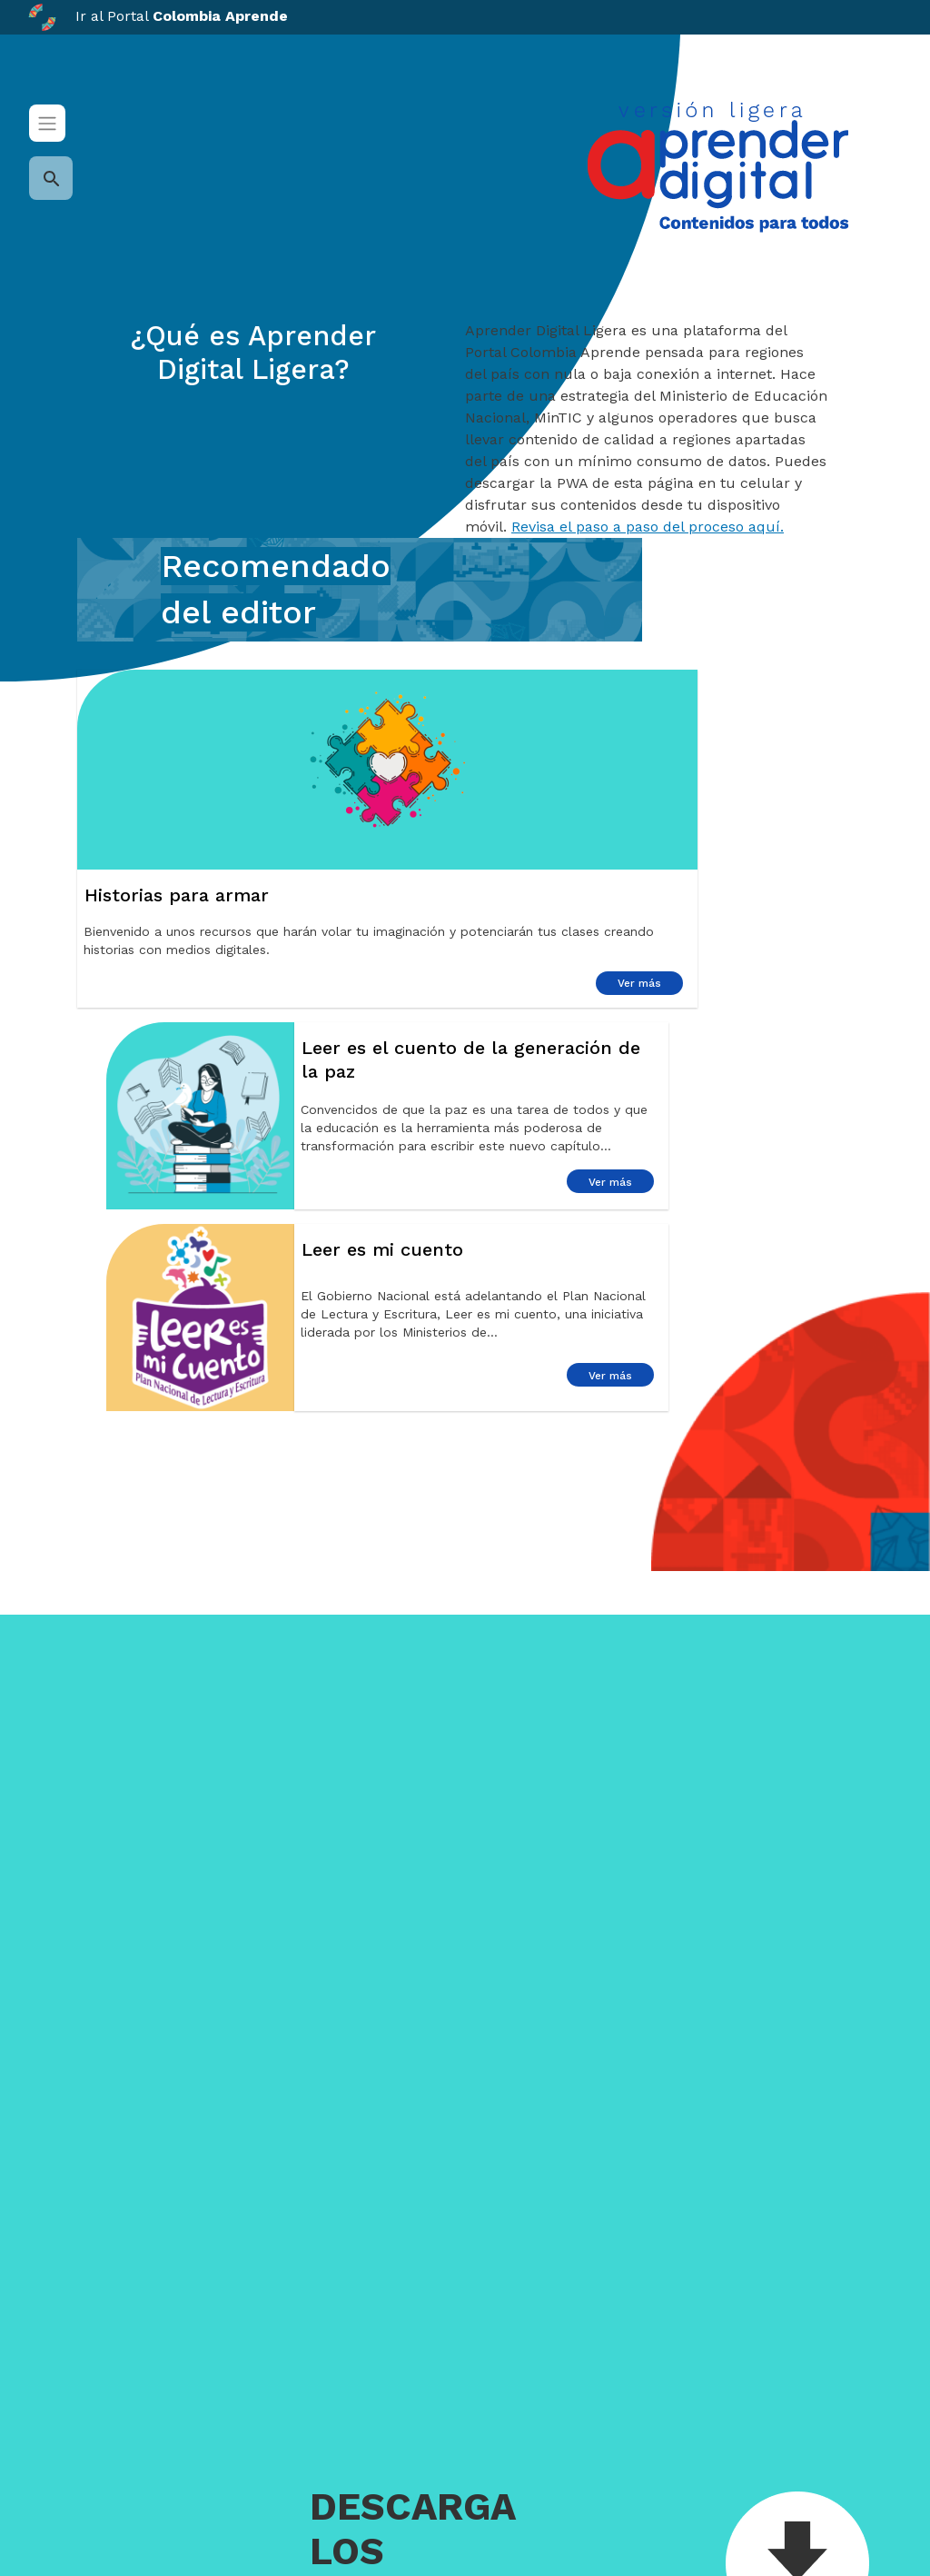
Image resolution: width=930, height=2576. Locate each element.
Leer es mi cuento (382, 1249)
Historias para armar (176, 895)
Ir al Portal (157, 16)
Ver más (639, 983)
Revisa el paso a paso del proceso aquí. (647, 526)
